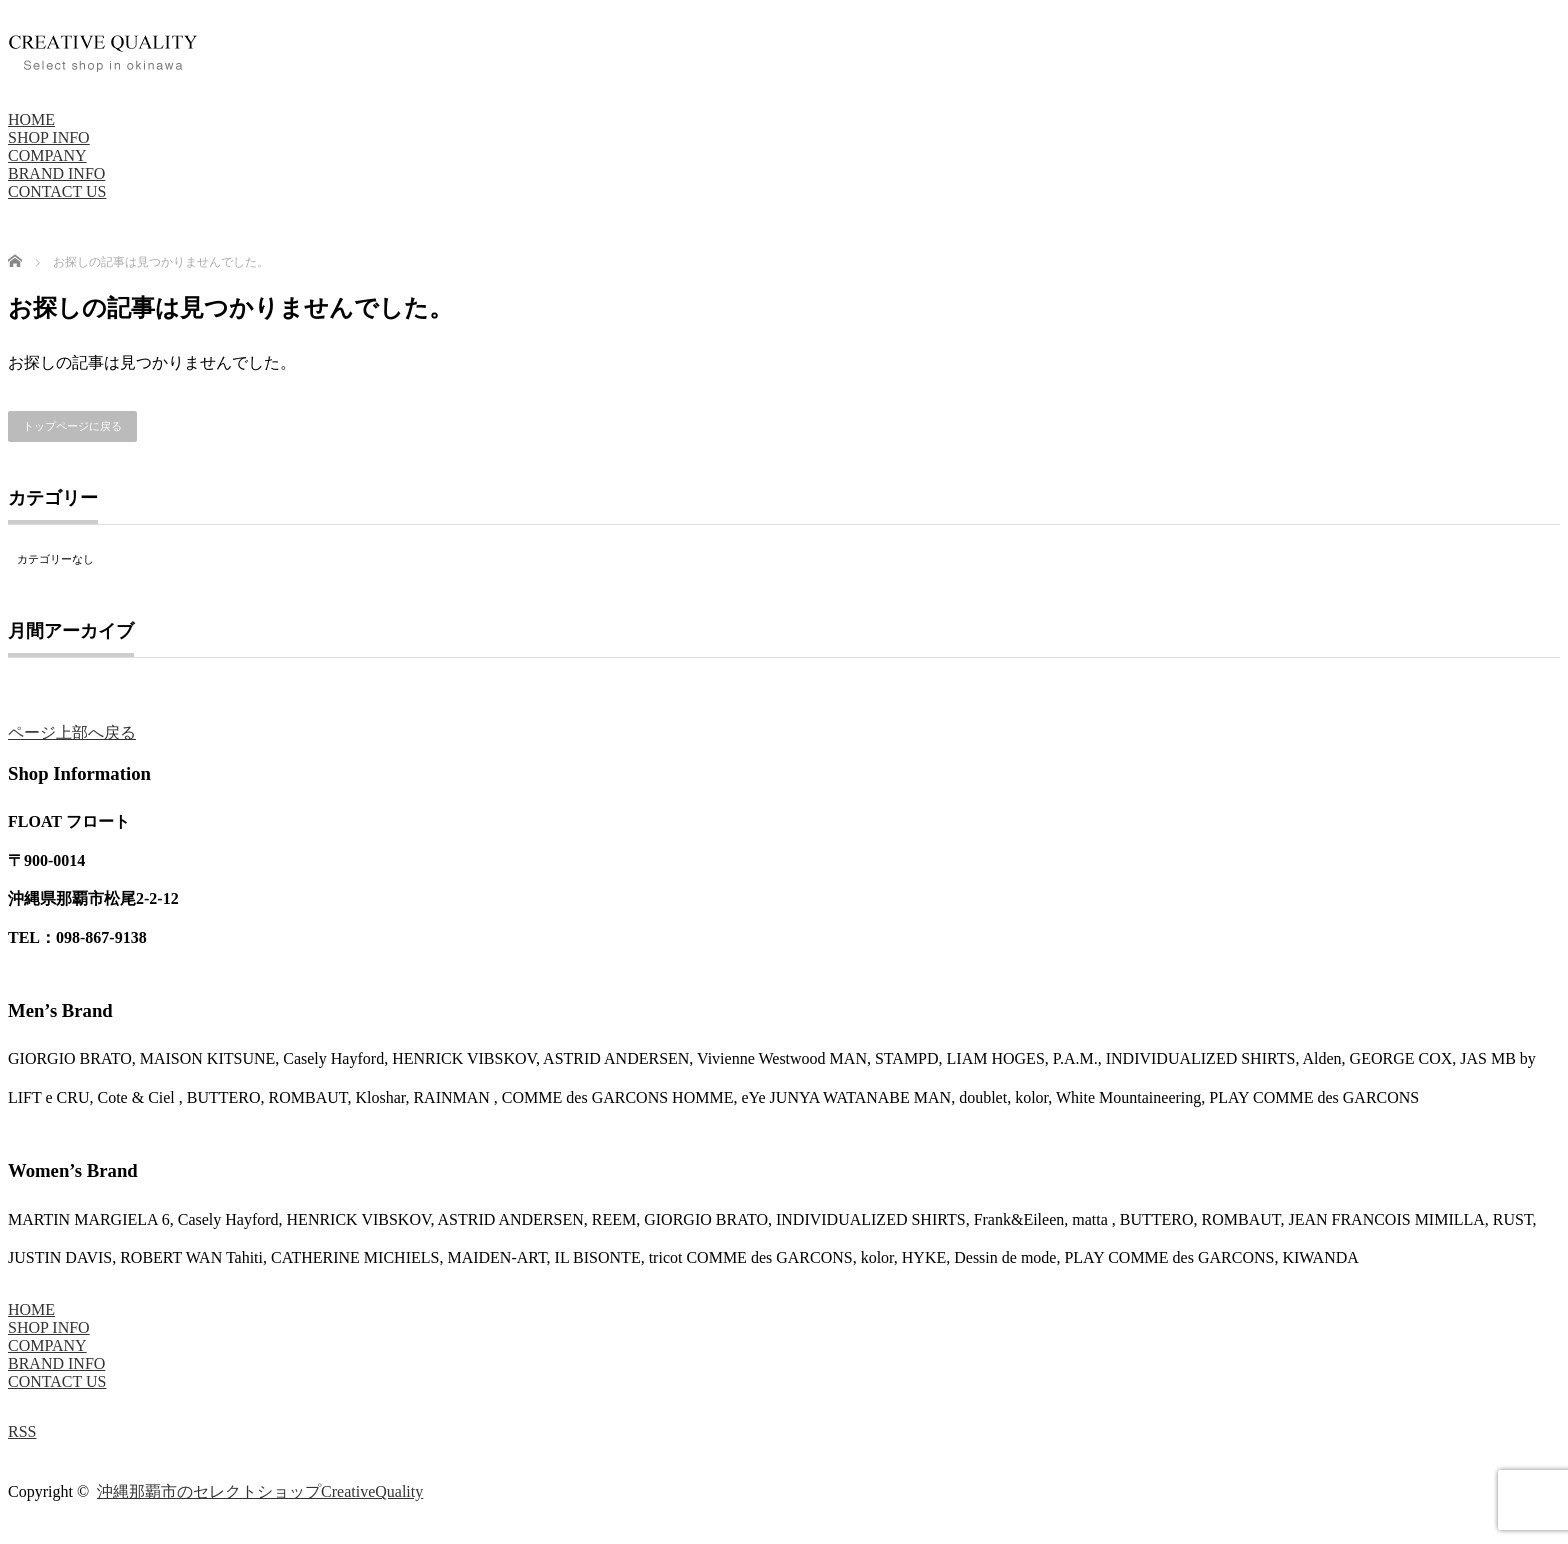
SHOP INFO (49, 137)
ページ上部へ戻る (72, 732)
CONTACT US (57, 191)
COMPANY (47, 155)
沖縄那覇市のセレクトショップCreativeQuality (260, 1491)
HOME (31, 119)
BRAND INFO (56, 173)
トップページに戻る (72, 426)
